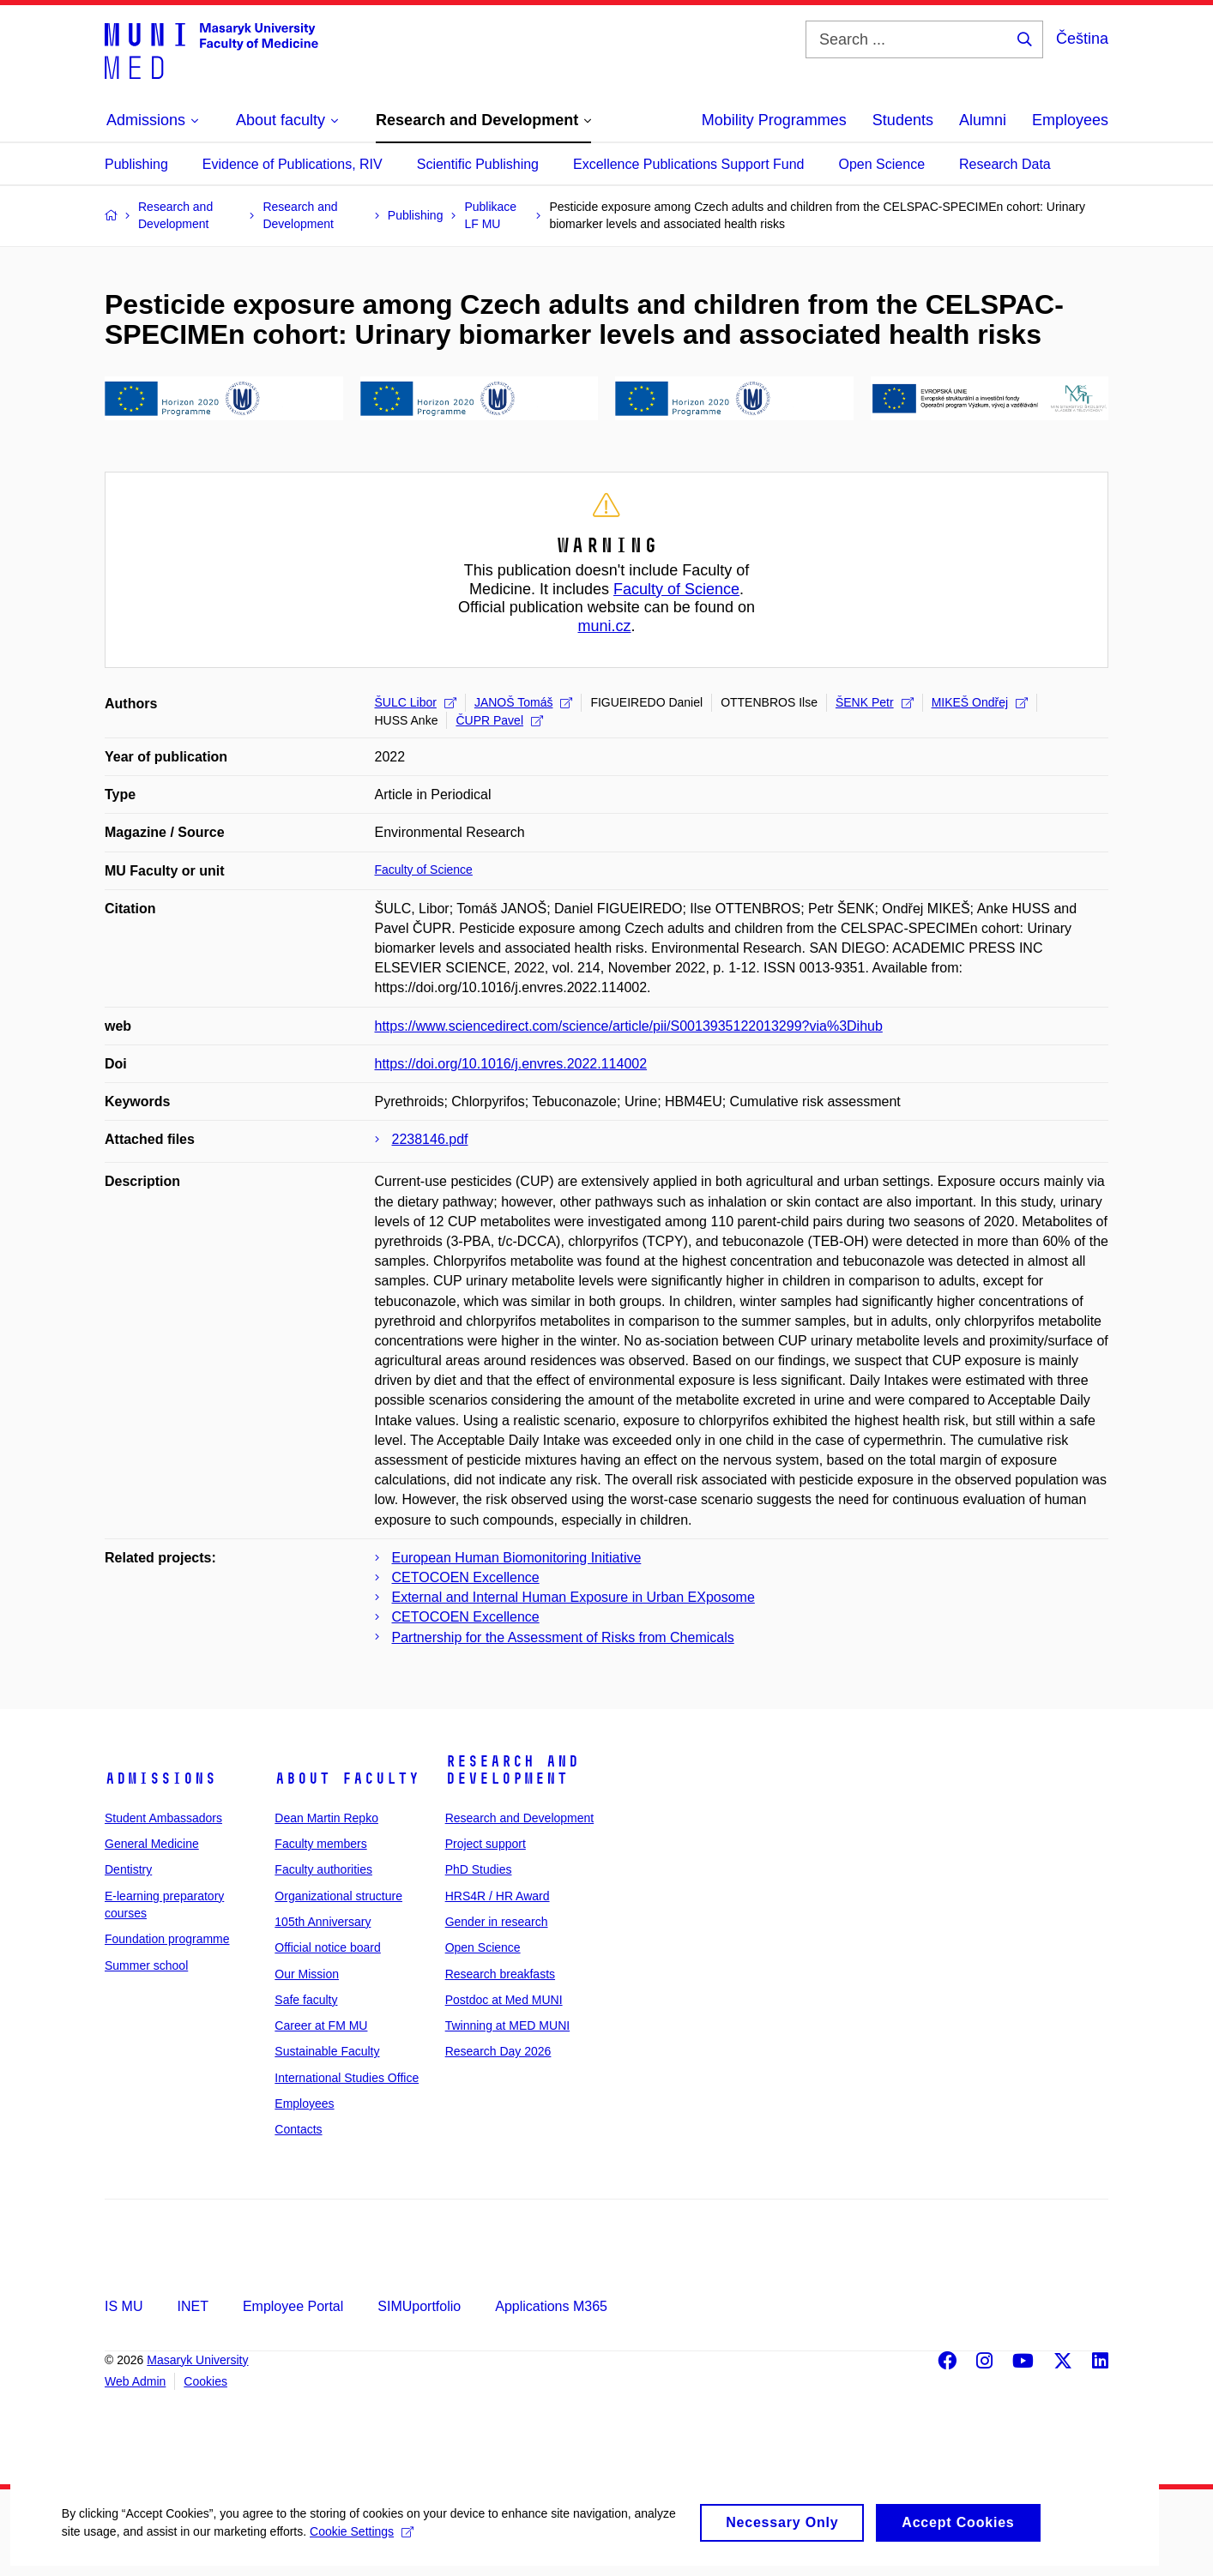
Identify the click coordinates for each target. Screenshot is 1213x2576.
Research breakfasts (500, 1974)
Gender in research (496, 1922)
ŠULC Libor (415, 702)
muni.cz (604, 626)
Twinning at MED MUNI (507, 2025)
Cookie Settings (404, 2544)
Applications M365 (551, 2306)
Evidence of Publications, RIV (292, 164)
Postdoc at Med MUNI (504, 2000)
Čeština (1082, 38)
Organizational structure (338, 1896)
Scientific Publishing (478, 164)
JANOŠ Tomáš (523, 702)
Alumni (982, 120)
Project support (485, 1844)
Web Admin (135, 2381)
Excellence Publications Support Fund (689, 164)
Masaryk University (197, 2360)
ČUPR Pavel (499, 720)
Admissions (160, 1778)
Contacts (298, 2129)
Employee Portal (293, 2306)
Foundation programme (167, 1939)
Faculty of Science (676, 589)
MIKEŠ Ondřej (980, 702)
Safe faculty (306, 2000)
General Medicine (152, 1844)
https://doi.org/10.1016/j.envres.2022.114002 (511, 1063)
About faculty (347, 1778)
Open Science (882, 164)
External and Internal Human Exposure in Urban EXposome (573, 1597)
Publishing (136, 164)
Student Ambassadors (163, 1818)
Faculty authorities (323, 1869)
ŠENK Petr (875, 702)
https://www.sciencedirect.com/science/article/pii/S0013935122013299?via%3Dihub (629, 1026)
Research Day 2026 (498, 2051)
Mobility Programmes (774, 120)
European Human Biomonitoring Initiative (517, 1557)
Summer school (146, 1965)
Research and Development (512, 1770)
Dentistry (128, 1869)
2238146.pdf (430, 1139)
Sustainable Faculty (327, 2051)
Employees (1070, 120)
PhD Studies (478, 1869)
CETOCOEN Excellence (466, 1577)
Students (902, 120)
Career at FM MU (321, 2025)
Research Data (1005, 164)
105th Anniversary (323, 1922)
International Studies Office (347, 2078)
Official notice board (327, 1947)
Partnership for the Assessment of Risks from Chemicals (563, 1637)
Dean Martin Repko (326, 1818)
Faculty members (320, 1844)
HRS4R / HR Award (497, 1896)
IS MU (123, 2306)
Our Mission (307, 1974)
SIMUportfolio (419, 2306)
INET (192, 2306)
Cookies (205, 2381)
